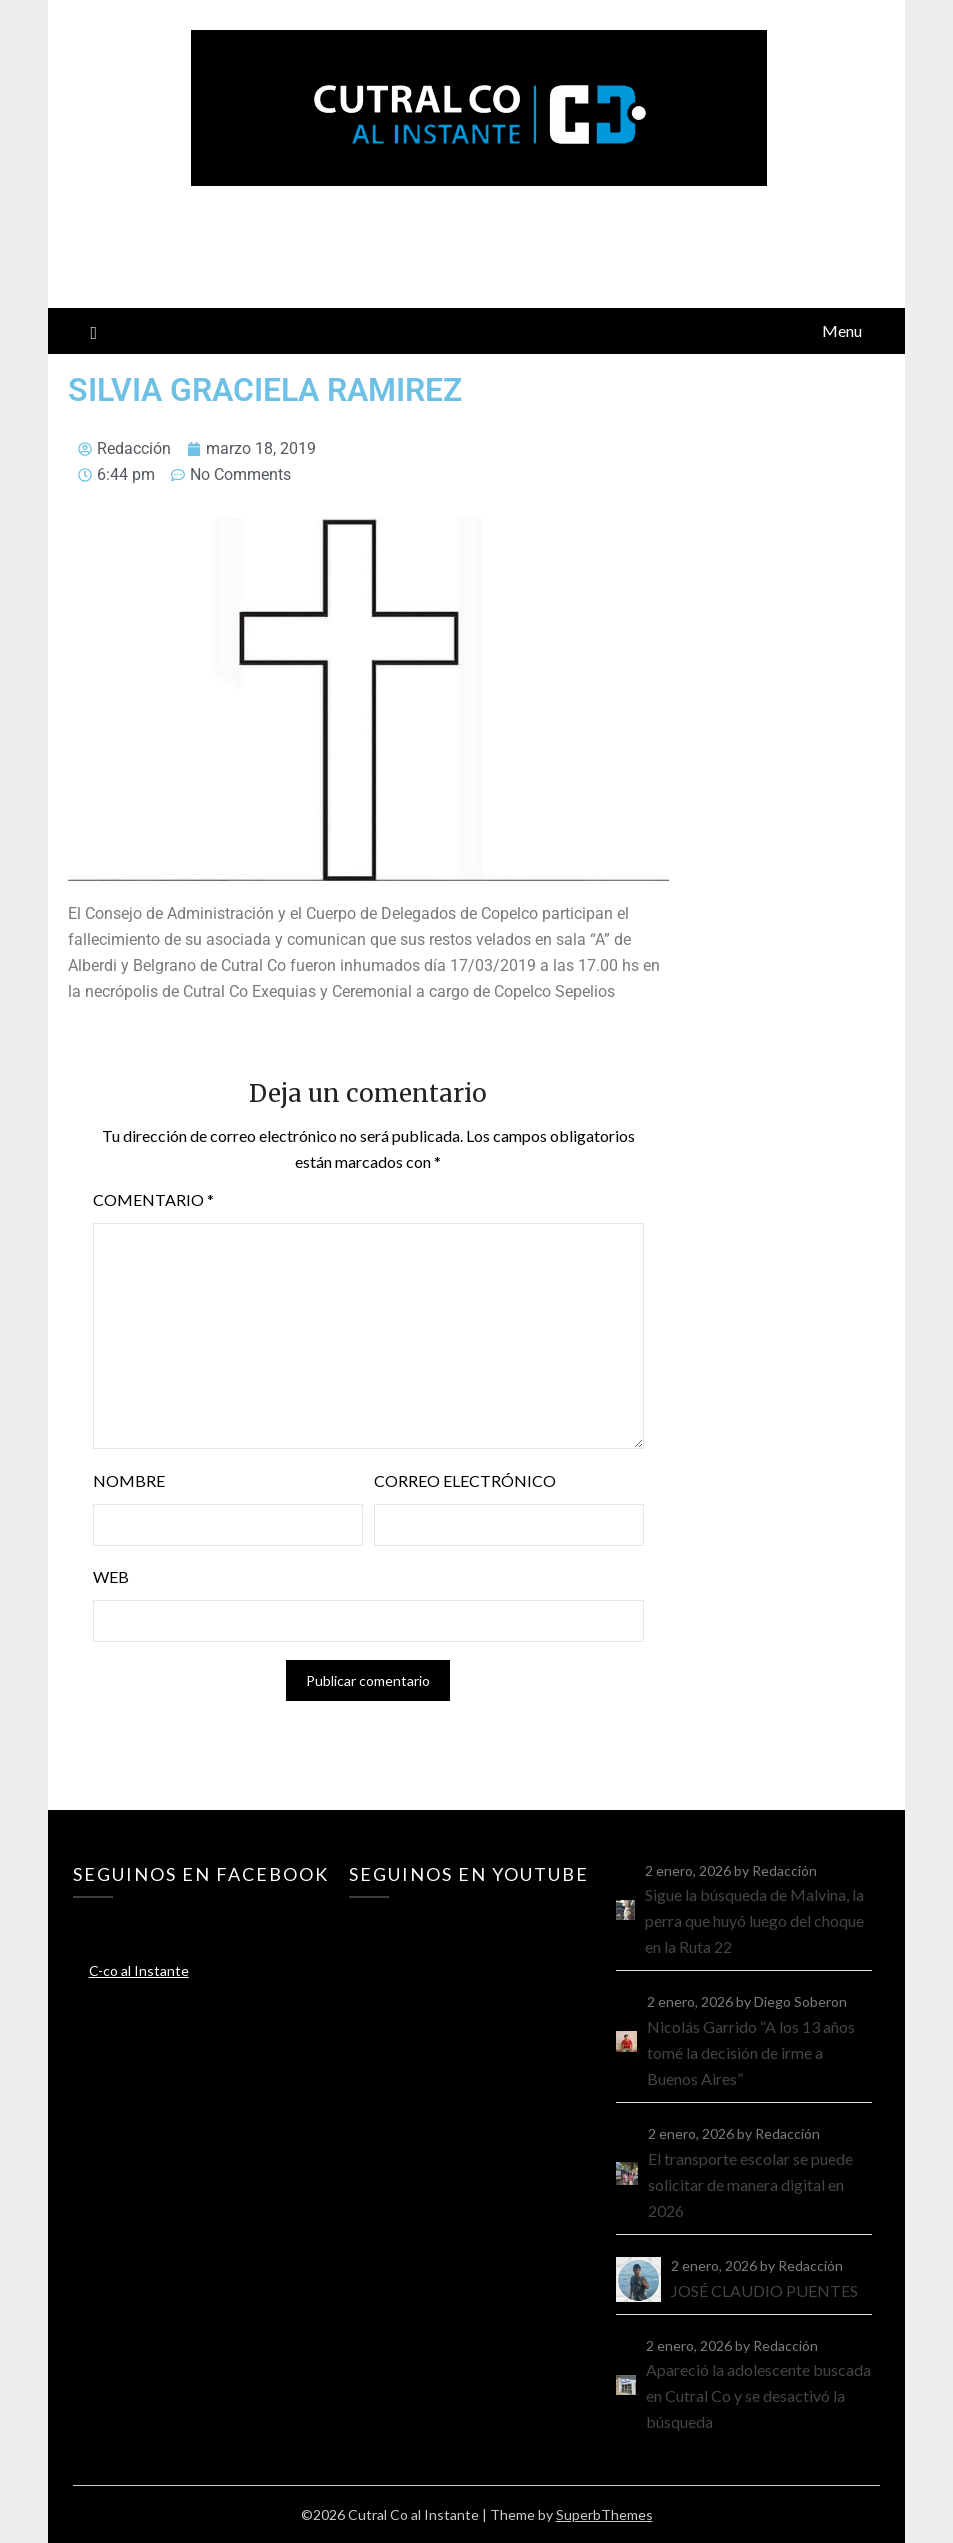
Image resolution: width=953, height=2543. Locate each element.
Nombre (129, 1480)
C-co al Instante (139, 1970)
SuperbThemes (604, 2514)
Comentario (153, 1199)
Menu (842, 330)
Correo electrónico (465, 1480)
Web (111, 1576)
